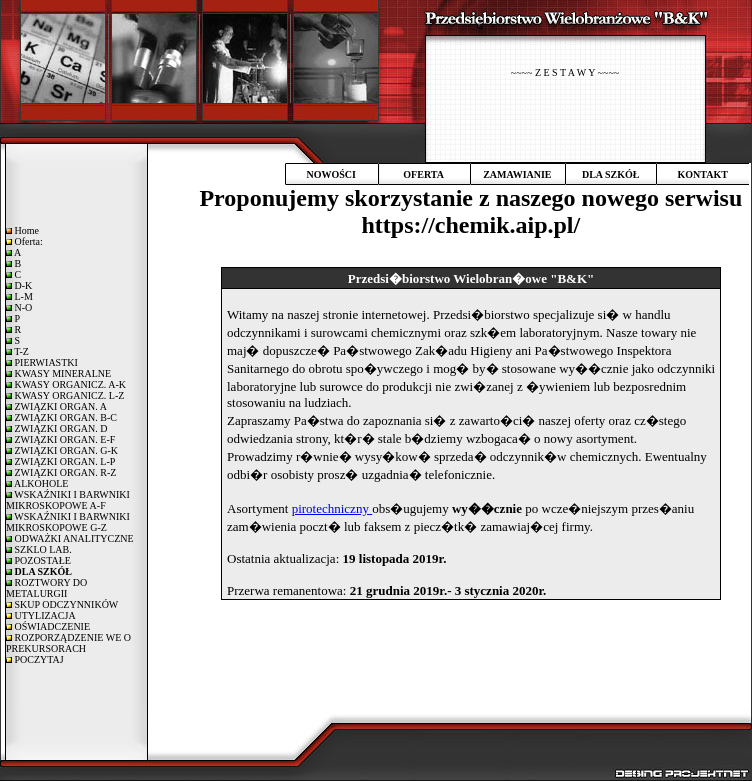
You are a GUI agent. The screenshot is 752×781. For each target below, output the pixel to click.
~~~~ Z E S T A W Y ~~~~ (565, 72)
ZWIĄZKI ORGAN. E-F (63, 439)
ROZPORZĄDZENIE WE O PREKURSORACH (68, 643)
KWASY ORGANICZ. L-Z (68, 395)
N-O (22, 307)
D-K (22, 285)
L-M (22, 296)
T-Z (20, 351)
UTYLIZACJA (44, 615)
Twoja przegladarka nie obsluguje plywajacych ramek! (471, 484)
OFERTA (423, 174)
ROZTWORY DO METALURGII (46, 588)
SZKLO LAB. (42, 549)
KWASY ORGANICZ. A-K (69, 384)
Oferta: (27, 241)
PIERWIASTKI (45, 362)
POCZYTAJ (38, 659)
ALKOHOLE (40, 483)
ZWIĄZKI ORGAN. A (59, 406)
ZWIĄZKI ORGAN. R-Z (64, 472)
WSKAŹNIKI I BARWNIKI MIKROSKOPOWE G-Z (68, 522)
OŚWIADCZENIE (51, 626)
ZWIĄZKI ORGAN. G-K (65, 450)
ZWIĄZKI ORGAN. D (60, 428)
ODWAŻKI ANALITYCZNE (73, 538)
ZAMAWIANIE (517, 174)
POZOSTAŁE (41, 560)
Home (25, 230)
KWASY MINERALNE (61, 373)
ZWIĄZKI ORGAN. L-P (63, 461)
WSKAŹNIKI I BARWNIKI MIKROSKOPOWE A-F (68, 500)
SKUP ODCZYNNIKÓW (65, 604)
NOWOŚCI (330, 174)
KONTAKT (703, 174)
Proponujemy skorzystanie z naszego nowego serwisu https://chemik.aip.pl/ (470, 211)
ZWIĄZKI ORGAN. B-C (64, 417)
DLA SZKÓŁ (611, 174)
